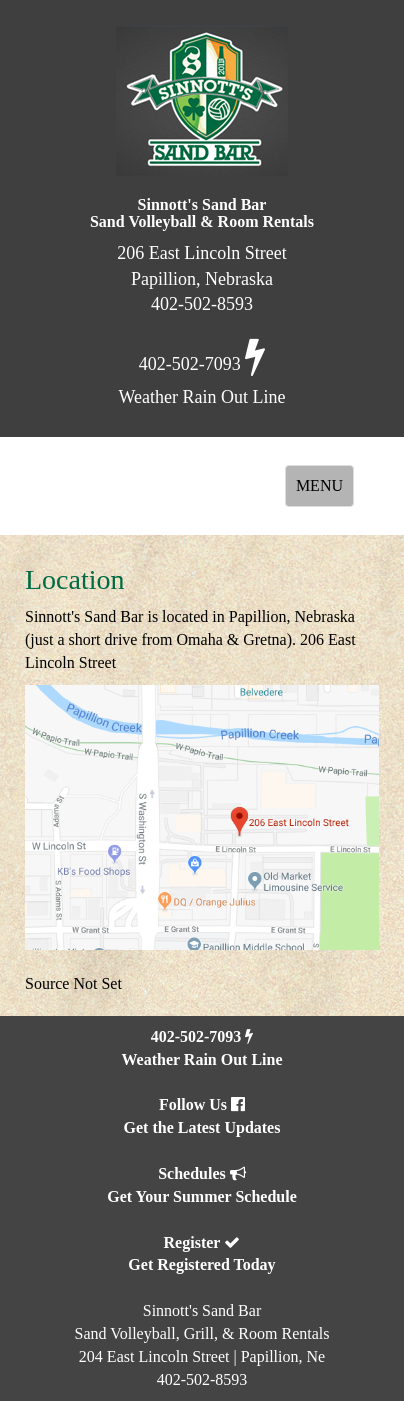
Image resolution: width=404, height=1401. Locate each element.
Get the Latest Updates (202, 1127)
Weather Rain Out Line (201, 1059)
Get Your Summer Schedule (201, 1196)
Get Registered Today (201, 1264)
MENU (324, 491)
